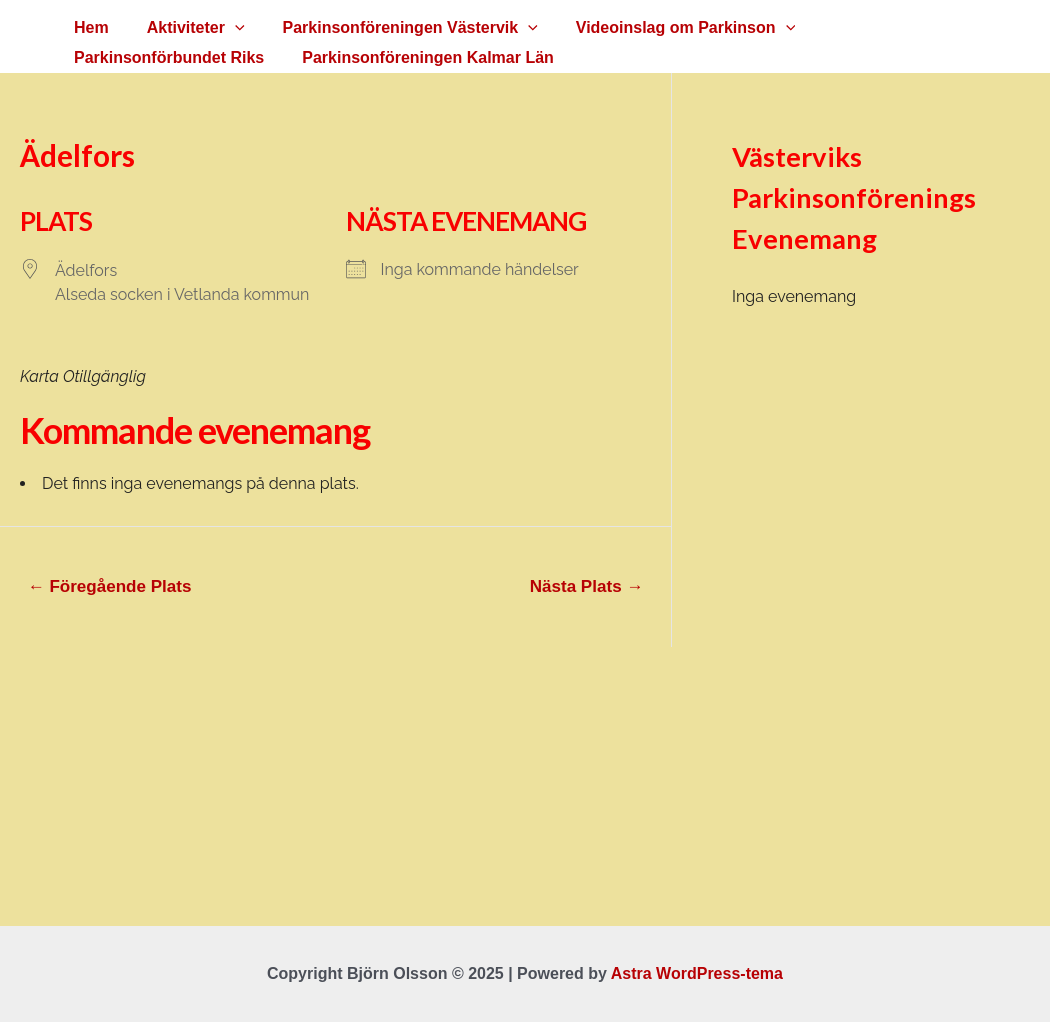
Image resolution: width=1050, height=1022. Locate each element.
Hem (88, 27)
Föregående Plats (110, 586)
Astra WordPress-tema (697, 973)
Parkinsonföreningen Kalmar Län (197, 57)
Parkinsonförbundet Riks (901, 27)
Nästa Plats (587, 586)
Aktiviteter (187, 28)
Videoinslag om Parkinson (664, 28)
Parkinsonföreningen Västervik (395, 28)
